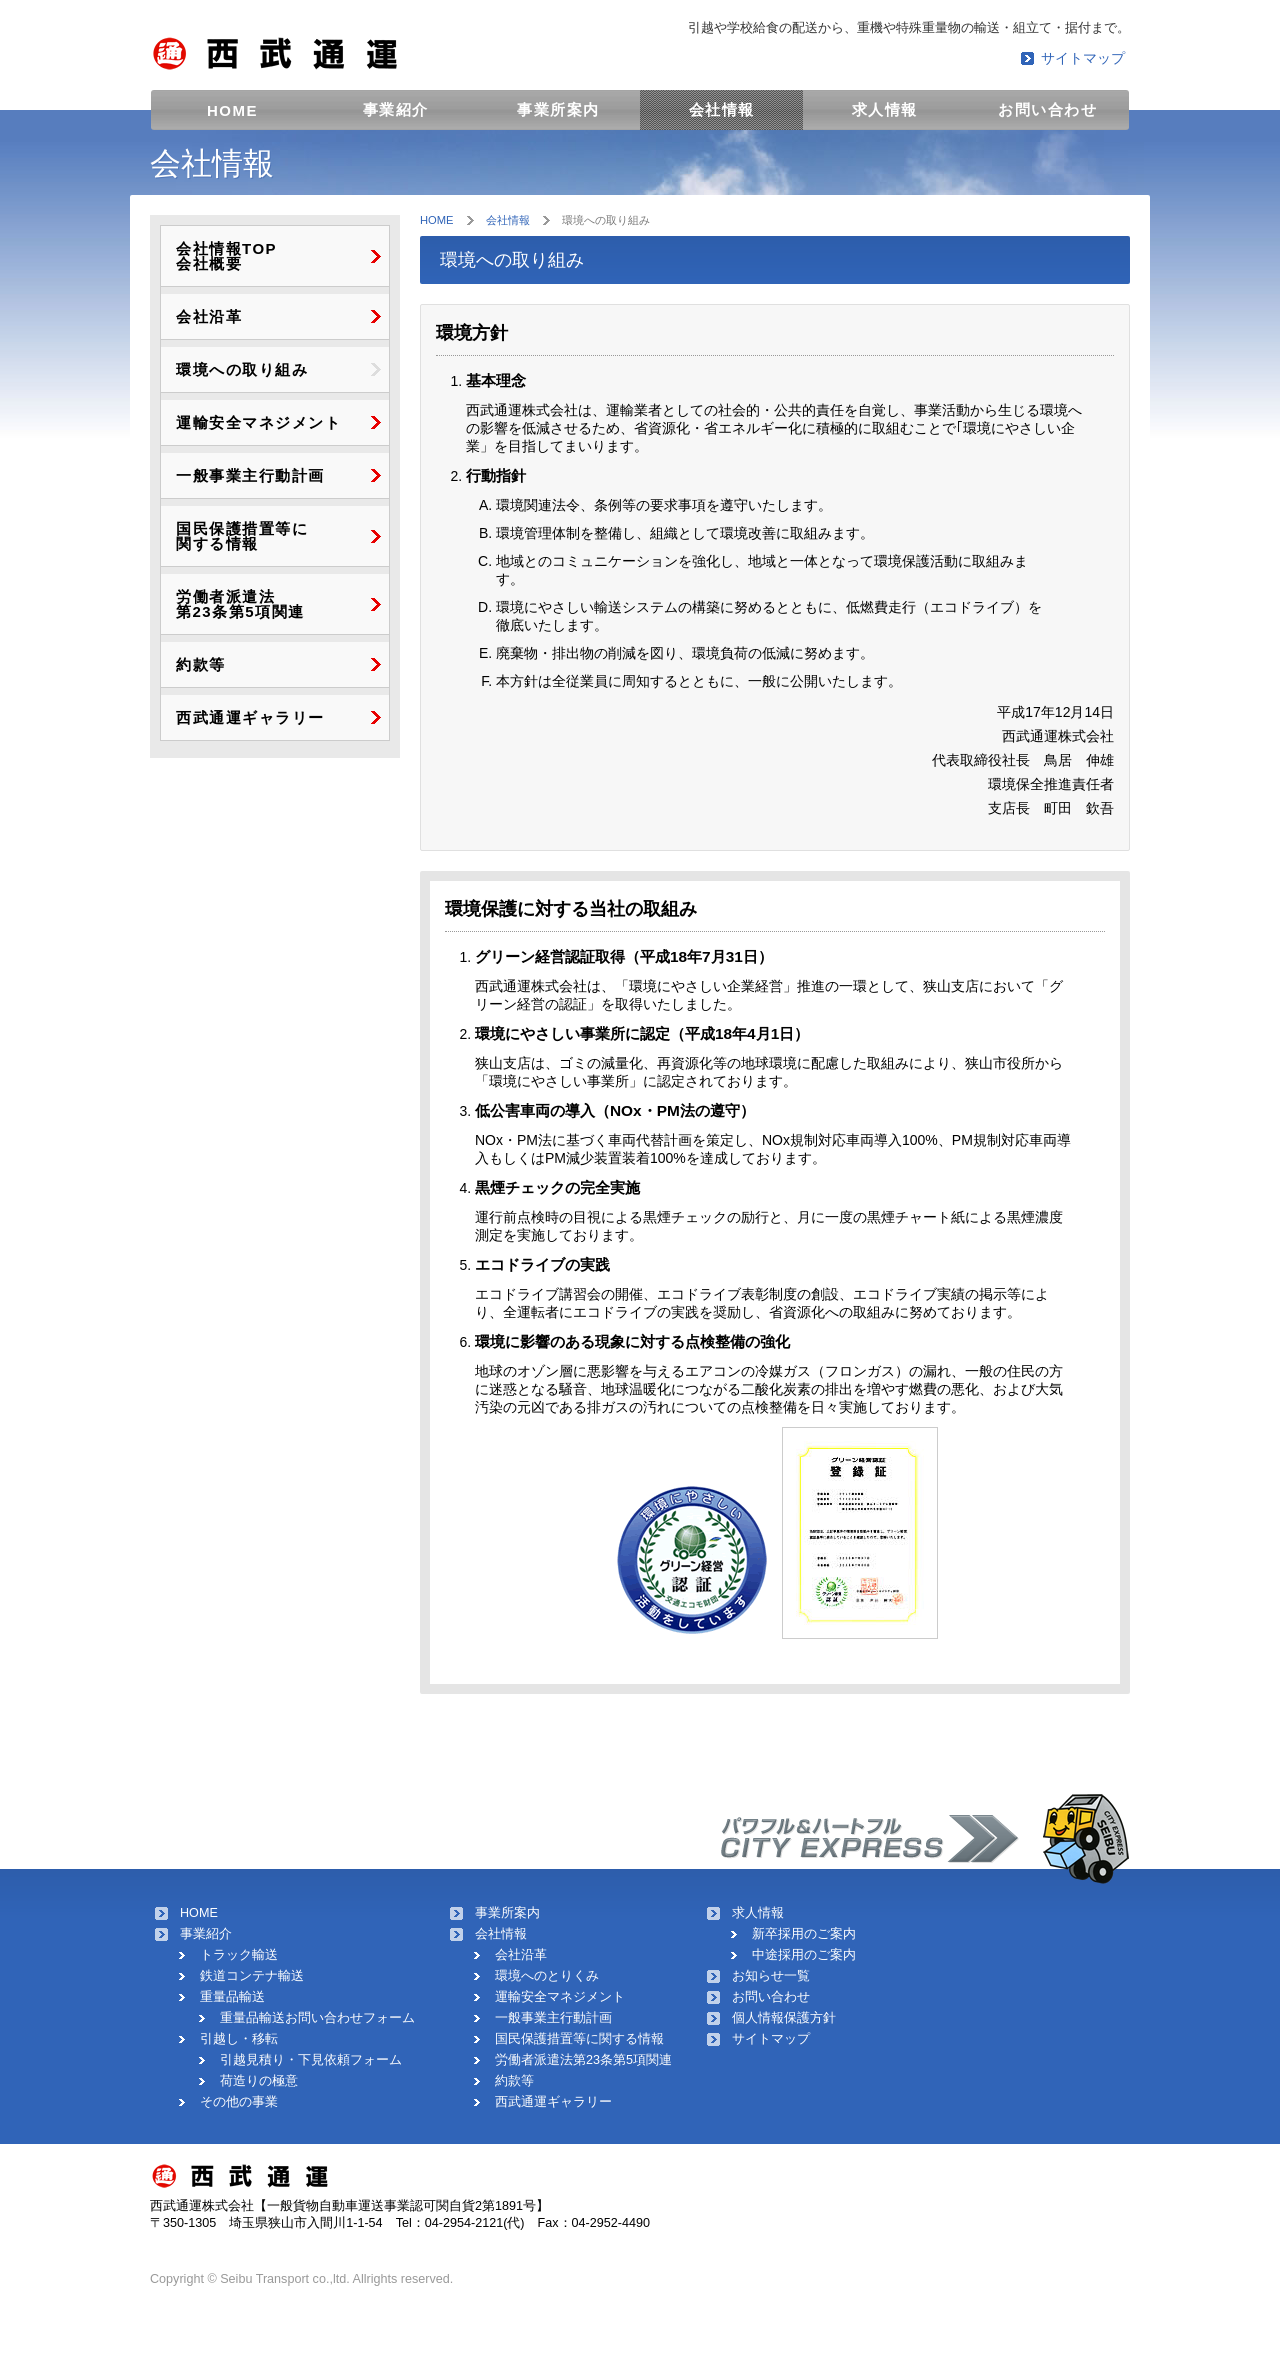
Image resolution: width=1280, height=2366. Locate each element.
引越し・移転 (239, 2039)
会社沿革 (209, 316)
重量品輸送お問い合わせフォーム (317, 2018)
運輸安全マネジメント (258, 422)
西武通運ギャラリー (250, 717)
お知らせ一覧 (771, 1976)
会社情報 (722, 109)
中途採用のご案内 (804, 1955)
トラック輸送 (239, 1955)
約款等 (201, 664)
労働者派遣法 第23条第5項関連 (240, 604)
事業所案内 (558, 109)
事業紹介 (396, 109)
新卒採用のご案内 (804, 1934)
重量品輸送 (232, 1997)
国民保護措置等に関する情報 (579, 2039)
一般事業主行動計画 (250, 475)
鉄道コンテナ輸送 (252, 1976)
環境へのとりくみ (547, 1976)
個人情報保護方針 (784, 2018)
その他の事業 (239, 2102)
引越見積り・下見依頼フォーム (311, 2060)
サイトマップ (1083, 58)
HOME (232, 110)
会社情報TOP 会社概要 (226, 256)
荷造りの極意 (259, 2081)
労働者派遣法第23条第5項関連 (583, 2060)
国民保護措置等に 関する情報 (242, 536)
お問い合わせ (1047, 109)
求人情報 (885, 109)
